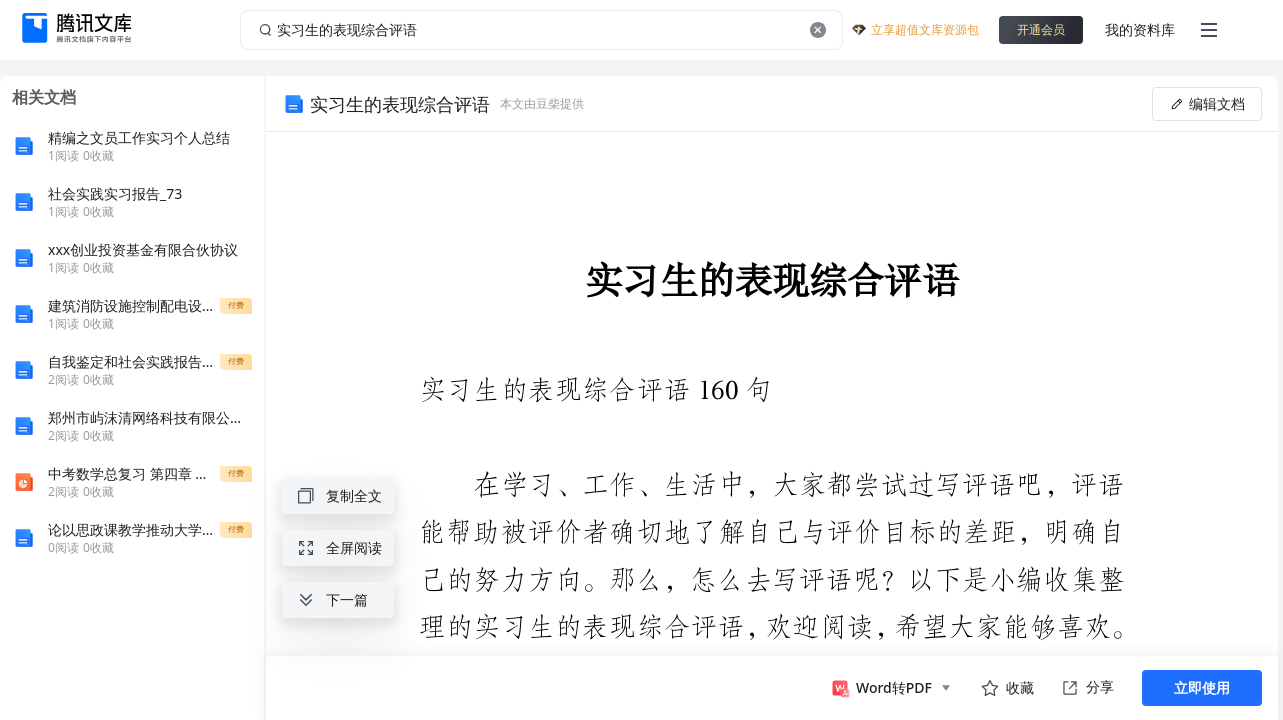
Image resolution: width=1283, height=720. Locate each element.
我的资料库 (1140, 29)
